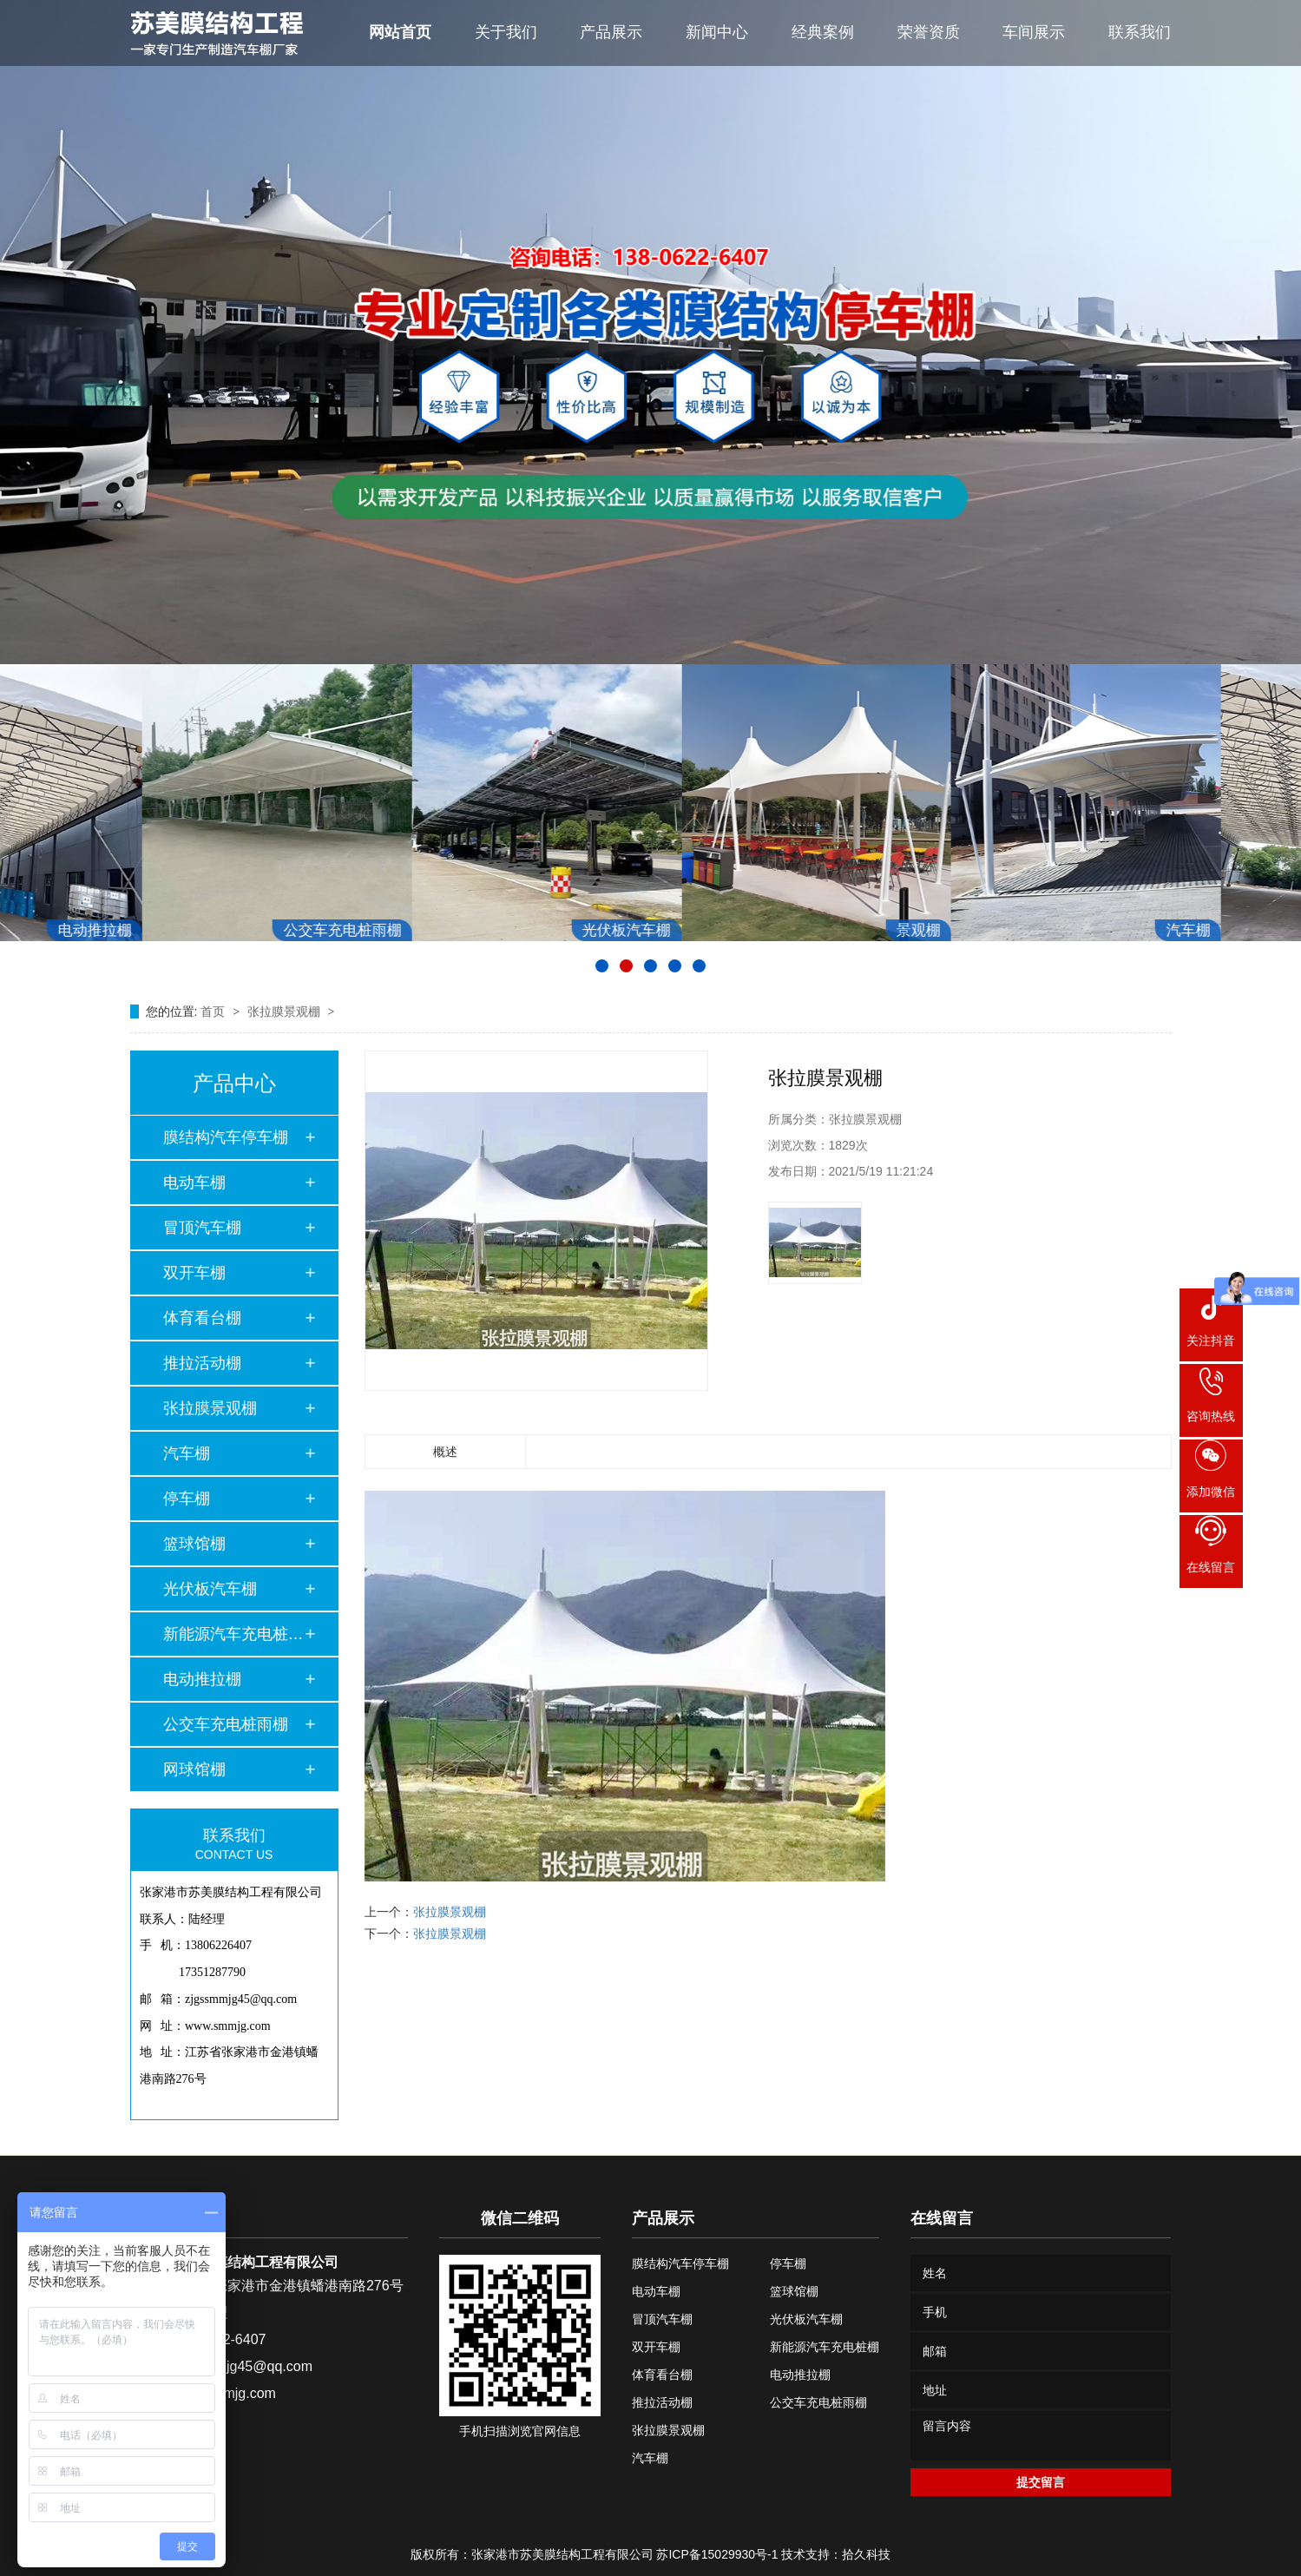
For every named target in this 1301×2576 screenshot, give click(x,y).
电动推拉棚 (202, 1679)
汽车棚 (186, 1453)
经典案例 (823, 32)
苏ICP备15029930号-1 (717, 2554)
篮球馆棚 (194, 1543)
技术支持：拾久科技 (835, 2554)
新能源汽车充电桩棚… (233, 1634)
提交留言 (1040, 2482)
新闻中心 (717, 32)
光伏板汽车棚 (210, 1589)
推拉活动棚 (202, 1363)
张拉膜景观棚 (285, 1011)
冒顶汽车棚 (202, 1227)
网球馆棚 (194, 1769)
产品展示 (611, 32)
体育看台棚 (202, 1318)
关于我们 (506, 32)
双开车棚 (194, 1272)
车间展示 (1033, 32)
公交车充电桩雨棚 (225, 1724)
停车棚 (186, 1498)
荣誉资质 (928, 32)
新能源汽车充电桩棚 (824, 2347)
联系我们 (1139, 32)
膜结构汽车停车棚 (225, 1137)
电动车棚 (194, 1182)
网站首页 (400, 32)
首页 (214, 1011)
